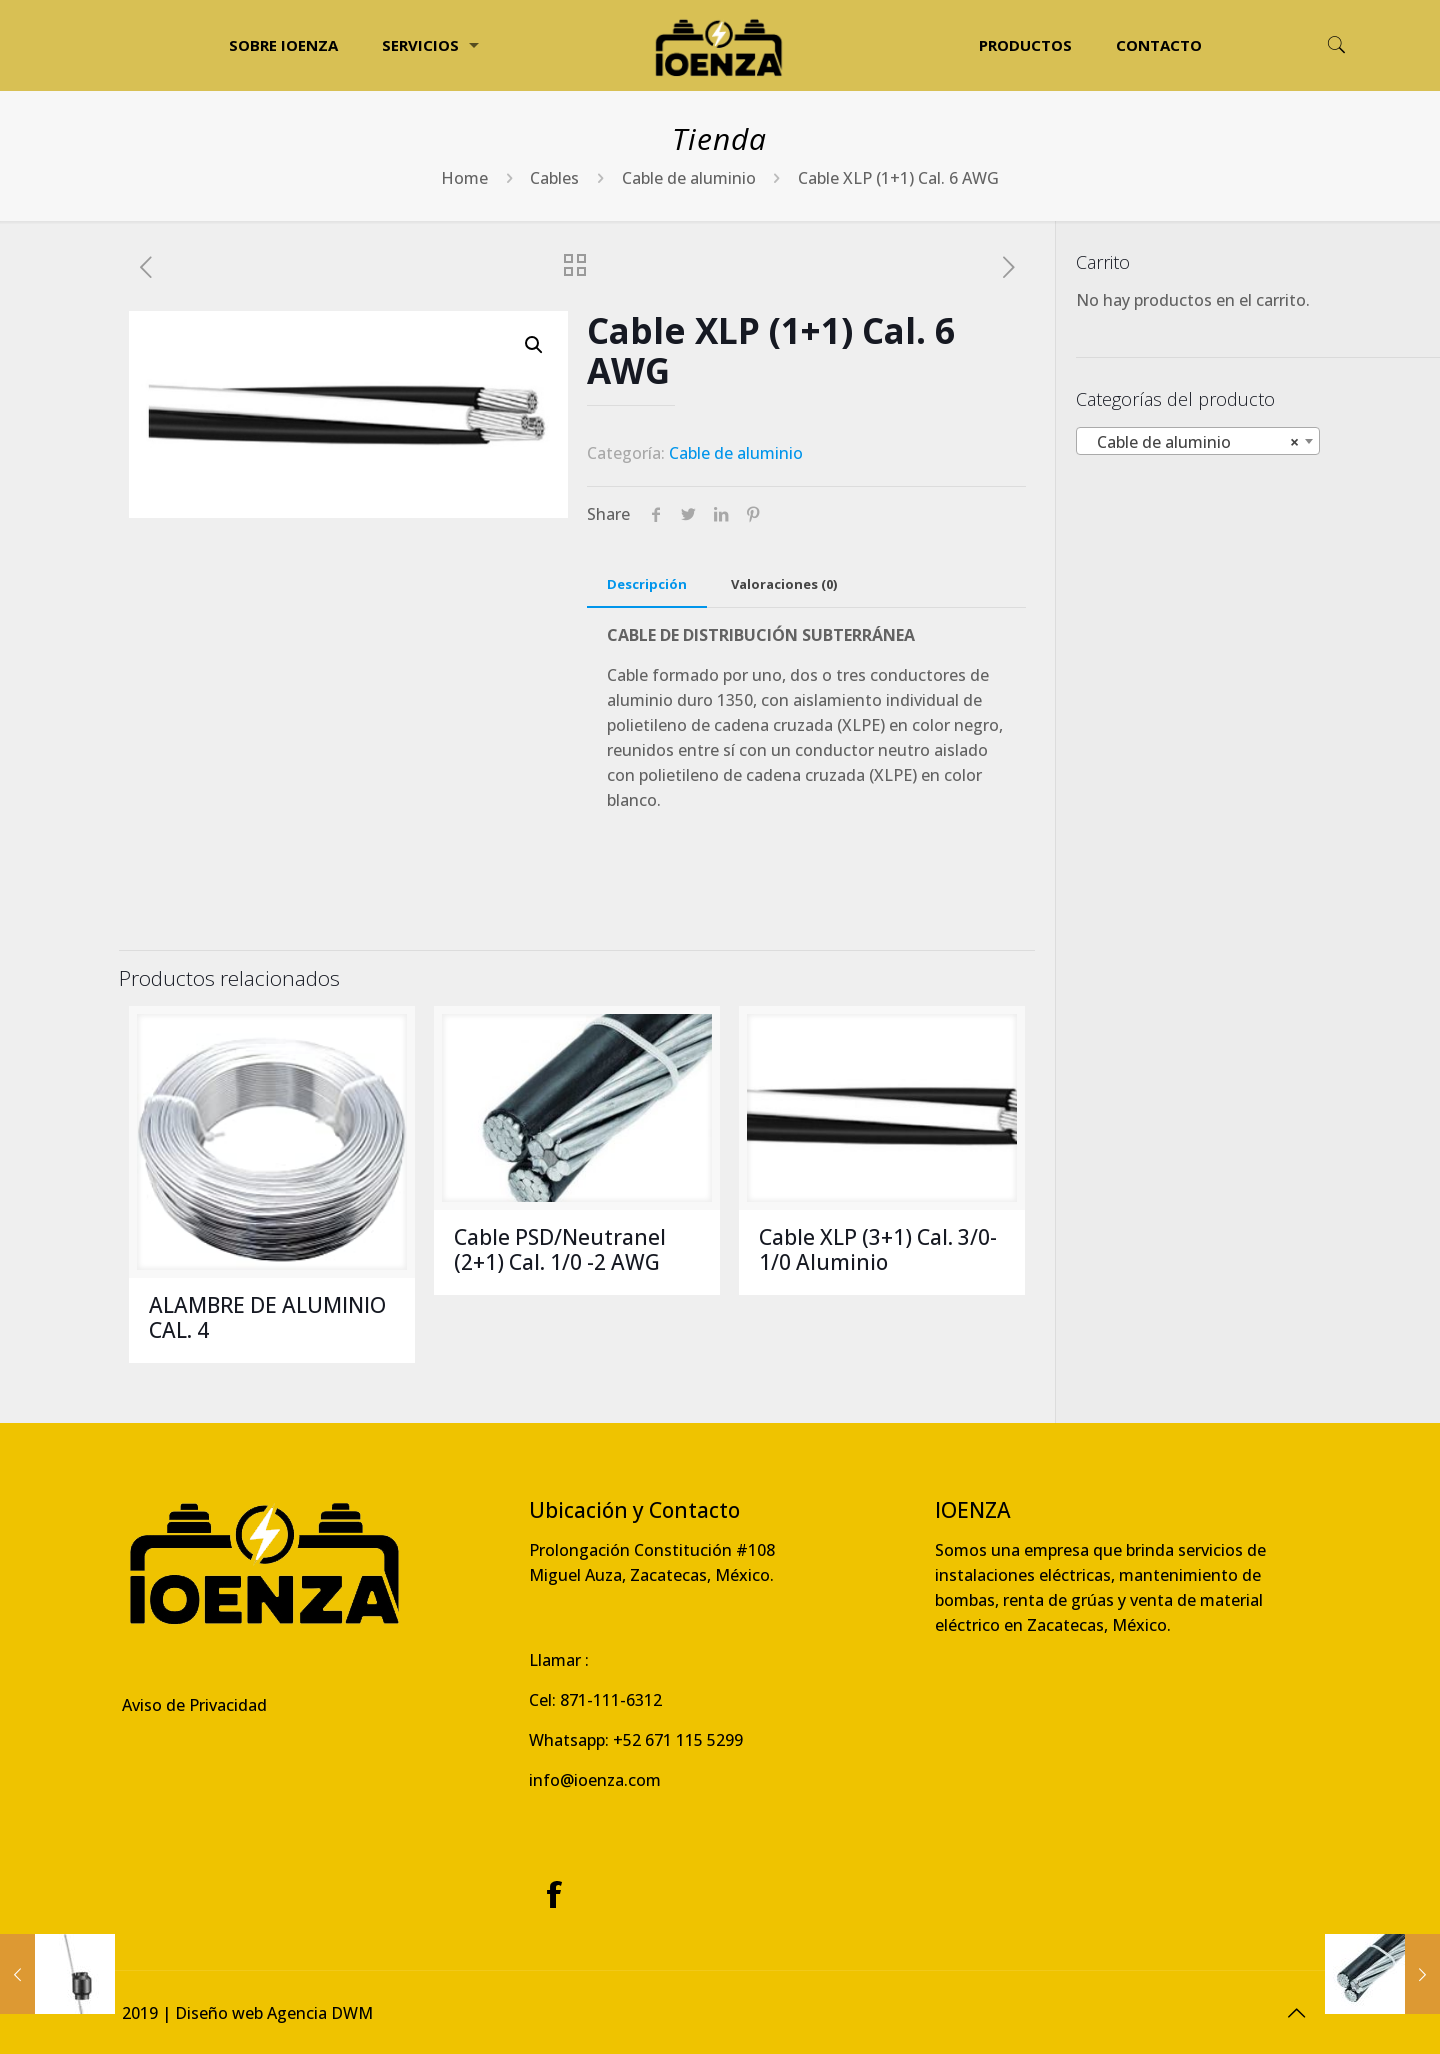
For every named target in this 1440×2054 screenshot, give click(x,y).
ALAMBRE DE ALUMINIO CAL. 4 (267, 1317)
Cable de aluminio (689, 178)
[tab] (647, 584)
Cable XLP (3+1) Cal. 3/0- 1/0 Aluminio (878, 1249)
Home (464, 178)
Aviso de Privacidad (194, 1705)
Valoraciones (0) (784, 584)
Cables (554, 178)
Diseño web (219, 2013)
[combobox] (1198, 441)
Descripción (647, 584)
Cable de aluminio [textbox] (1192, 442)
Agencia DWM (320, 2013)
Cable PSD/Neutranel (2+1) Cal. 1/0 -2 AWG (560, 1249)
